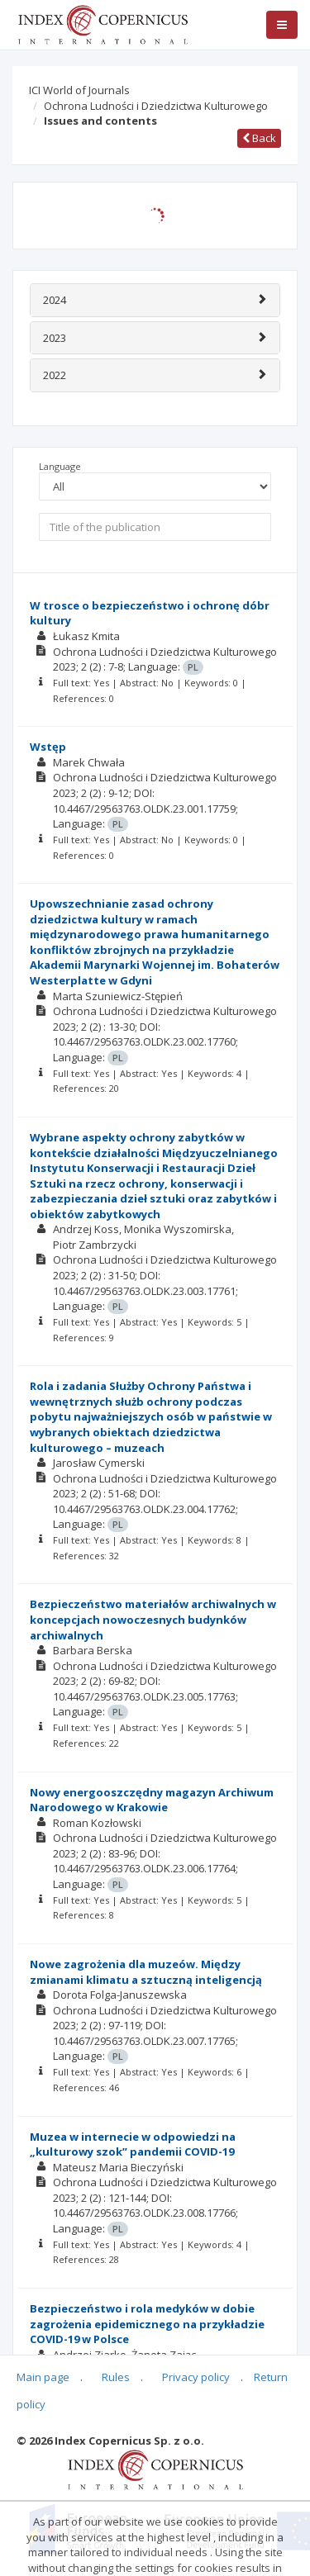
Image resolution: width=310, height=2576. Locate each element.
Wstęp (48, 746)
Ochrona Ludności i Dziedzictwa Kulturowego (156, 105)
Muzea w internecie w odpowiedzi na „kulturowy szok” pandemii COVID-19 (133, 2144)
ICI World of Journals (79, 90)
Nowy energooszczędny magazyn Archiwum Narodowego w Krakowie (152, 1800)
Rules (116, 2377)
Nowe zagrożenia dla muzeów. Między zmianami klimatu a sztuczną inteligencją (146, 1972)
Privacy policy (196, 2377)
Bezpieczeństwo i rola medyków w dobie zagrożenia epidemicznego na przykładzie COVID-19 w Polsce (147, 2323)
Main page (43, 2377)
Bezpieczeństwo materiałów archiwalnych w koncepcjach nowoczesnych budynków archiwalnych (153, 1619)
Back (259, 137)
